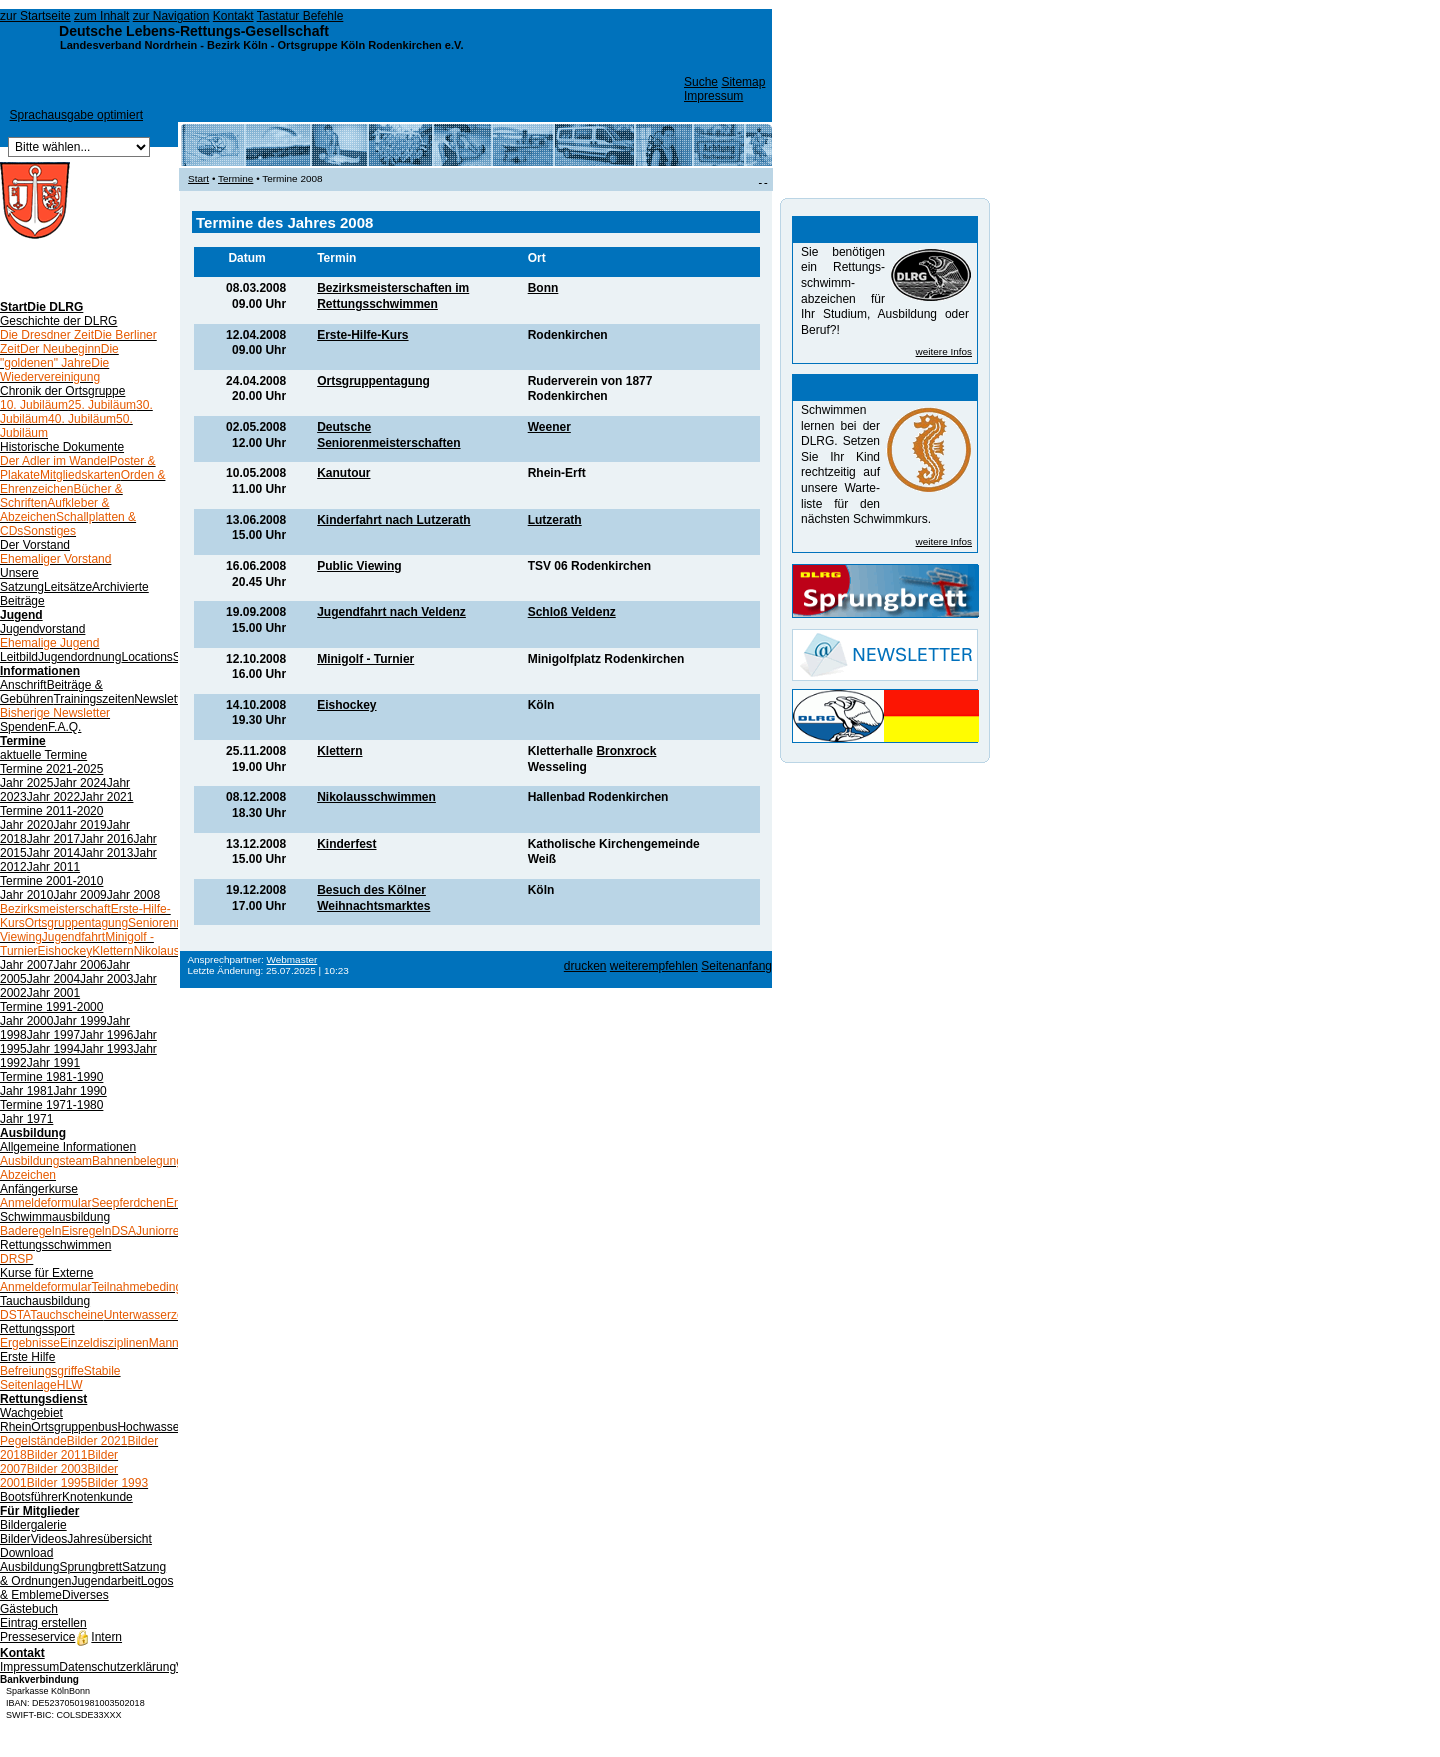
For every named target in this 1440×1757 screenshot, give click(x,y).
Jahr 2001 (53, 993)
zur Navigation (171, 16)
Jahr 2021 (106, 797)
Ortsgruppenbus (74, 1427)
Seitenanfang (736, 966)
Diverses (85, 1595)
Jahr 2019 (79, 825)
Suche (701, 82)
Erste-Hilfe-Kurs (362, 335)
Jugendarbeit (105, 1581)
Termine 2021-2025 (51, 769)
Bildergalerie (33, 1525)
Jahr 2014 (53, 853)
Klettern (339, 751)
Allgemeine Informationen (68, 1147)
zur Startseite (35, 16)
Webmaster (292, 959)
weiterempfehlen (654, 966)
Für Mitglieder (39, 1511)
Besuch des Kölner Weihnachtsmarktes (373, 898)
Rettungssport (37, 1329)
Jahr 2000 (26, 1021)
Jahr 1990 (79, 1091)
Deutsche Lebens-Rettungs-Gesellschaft (194, 31)
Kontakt (233, 16)
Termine (23, 741)
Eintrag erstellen (43, 1623)
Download (26, 1553)
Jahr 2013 (106, 853)
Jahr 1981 (26, 1091)
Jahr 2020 (26, 825)
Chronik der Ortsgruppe (62, 391)
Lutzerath (555, 520)
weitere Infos (944, 351)
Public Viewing (359, 566)
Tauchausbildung (45, 1301)
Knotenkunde (97, 1497)
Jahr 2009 (79, 895)
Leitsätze (68, 587)
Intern (98, 1637)
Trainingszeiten (93, 699)
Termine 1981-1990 (51, 1077)
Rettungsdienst (43, 1399)
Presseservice (37, 1637)
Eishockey (346, 705)
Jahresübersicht (109, 1539)
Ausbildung (33, 1133)
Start (13, 307)
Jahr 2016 (106, 839)
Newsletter (162, 699)
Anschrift (23, 685)
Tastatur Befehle (300, 16)
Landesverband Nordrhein (128, 45)
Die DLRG (55, 307)
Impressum (713, 96)
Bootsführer (31, 1497)
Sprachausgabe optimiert (76, 115)
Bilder (15, 1539)
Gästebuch (29, 1609)
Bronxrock (626, 751)
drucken (585, 966)
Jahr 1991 (53, 1063)
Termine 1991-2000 (51, 1007)
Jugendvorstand (42, 629)
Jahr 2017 (53, 839)
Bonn (543, 288)
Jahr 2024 (79, 783)
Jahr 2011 (53, 867)
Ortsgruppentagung (373, 381)
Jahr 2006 (79, 965)
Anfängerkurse (39, 1189)
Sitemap (743, 82)
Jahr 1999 (79, 1021)
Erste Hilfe (27, 1357)
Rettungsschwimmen (55, 1245)
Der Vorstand (35, 545)
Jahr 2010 (26, 895)
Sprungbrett (90, 1567)
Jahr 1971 (26, 1119)
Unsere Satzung (22, 580)
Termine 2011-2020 (51, 811)
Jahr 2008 (133, 895)
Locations (146, 657)
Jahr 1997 (53, 1035)
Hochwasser (150, 1427)
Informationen (40, 671)
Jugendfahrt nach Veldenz (391, 612)
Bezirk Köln (237, 45)
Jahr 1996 (106, 1035)
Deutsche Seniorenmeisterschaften (388, 435)
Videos (49, 1539)
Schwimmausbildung (55, 1217)
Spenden (24, 727)
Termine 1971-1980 (51, 1105)
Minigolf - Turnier (365, 659)
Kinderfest (346, 844)
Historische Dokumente (62, 447)
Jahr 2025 (26, 783)
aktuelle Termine (43, 755)
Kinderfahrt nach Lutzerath (393, 520)
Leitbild (19, 657)
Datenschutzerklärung (117, 1667)
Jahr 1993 (106, 1049)
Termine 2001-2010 (51, 881)
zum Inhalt (101, 16)
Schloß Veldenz (572, 612)
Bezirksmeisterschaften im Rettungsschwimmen (393, 296)
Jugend (21, 615)
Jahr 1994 (53, 1049)
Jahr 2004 (53, 979)
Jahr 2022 (53, 797)
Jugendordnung (79, 657)
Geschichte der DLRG (58, 321)
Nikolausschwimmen (376, 797)
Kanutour (343, 473)
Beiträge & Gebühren (51, 692)
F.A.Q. (64, 727)
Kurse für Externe (46, 1273)
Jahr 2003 (106, 979)
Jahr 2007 (26, 965)
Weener (549, 427)
